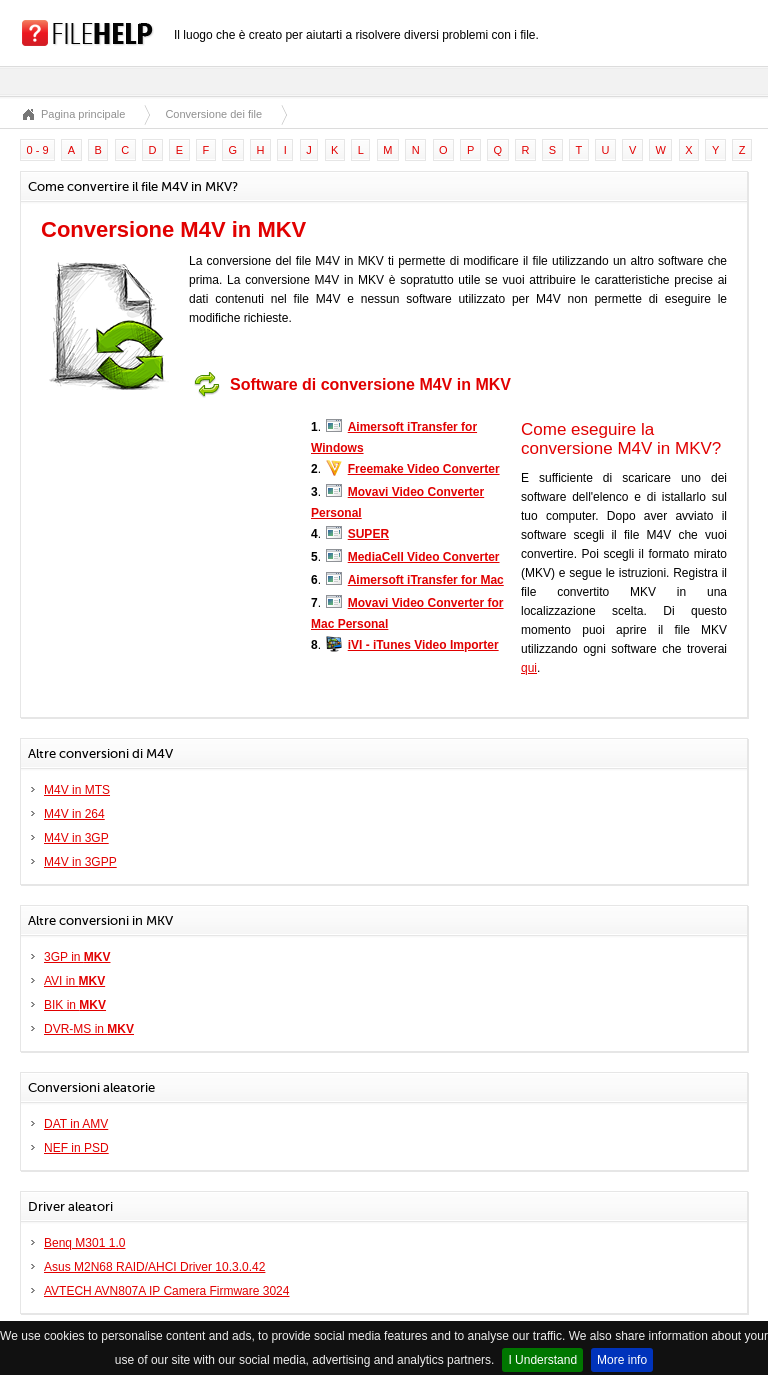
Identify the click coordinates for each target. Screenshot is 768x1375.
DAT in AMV (76, 1124)
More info (622, 1360)
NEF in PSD (76, 1148)
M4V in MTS (77, 790)
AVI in (74, 981)
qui (529, 668)
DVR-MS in (89, 1029)
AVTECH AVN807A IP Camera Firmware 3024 (166, 1291)
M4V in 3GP (76, 838)
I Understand (542, 1360)
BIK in (75, 1005)
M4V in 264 (74, 814)
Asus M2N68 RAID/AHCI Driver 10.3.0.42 (154, 1267)
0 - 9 (38, 150)
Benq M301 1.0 (84, 1243)
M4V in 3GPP (80, 862)
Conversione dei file (213, 114)
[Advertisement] (166, 531)
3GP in (77, 957)
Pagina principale (83, 114)
